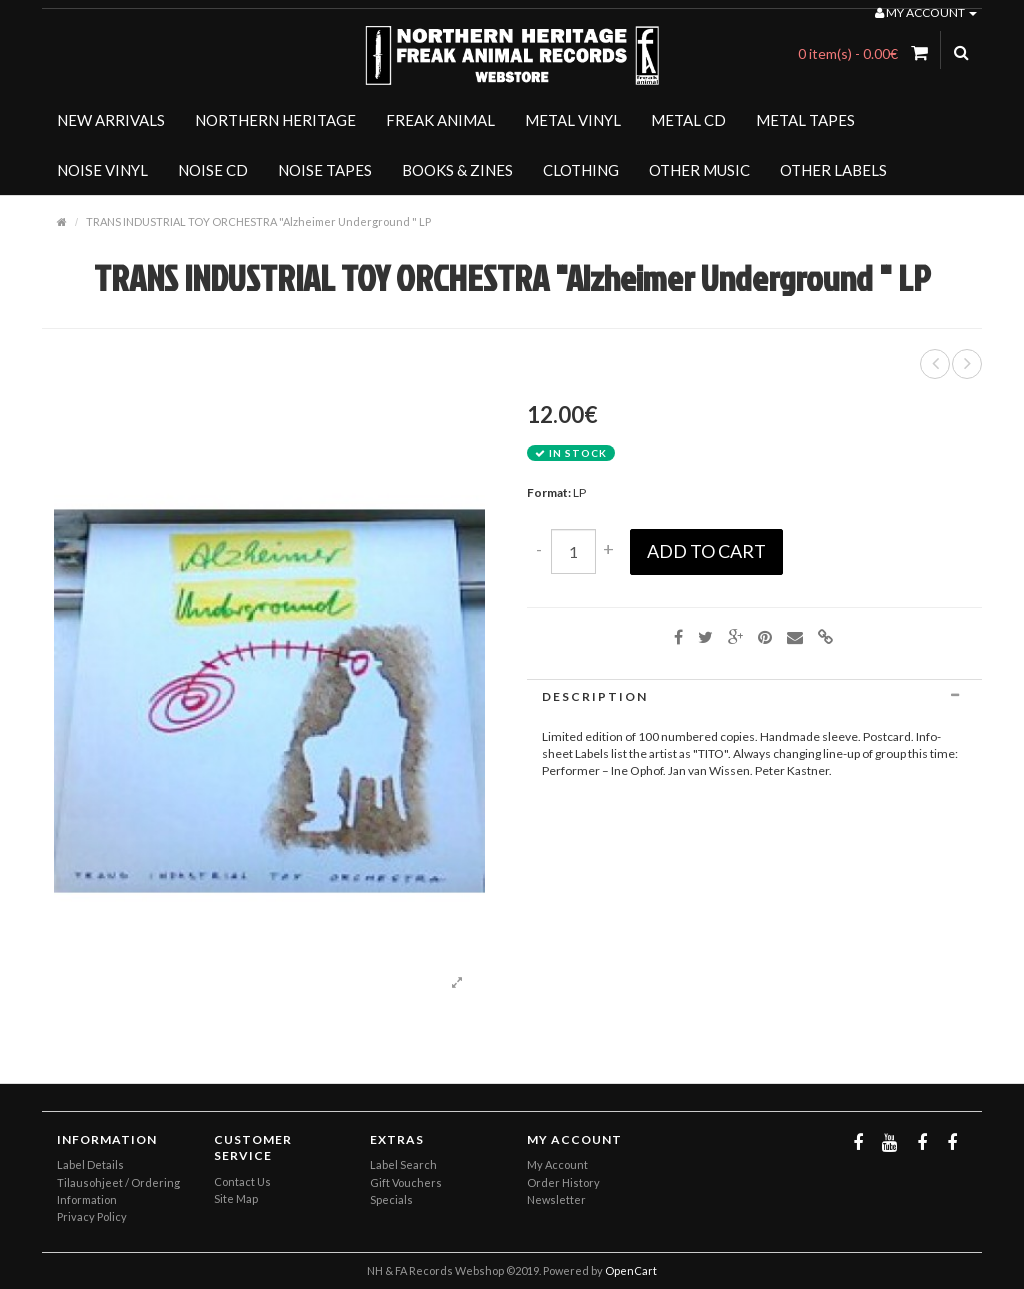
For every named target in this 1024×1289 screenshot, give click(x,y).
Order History (563, 1182)
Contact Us (242, 1181)
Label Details (90, 1164)
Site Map (236, 1198)
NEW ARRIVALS (111, 120)
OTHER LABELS (833, 170)
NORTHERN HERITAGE (275, 120)
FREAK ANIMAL (440, 120)
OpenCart (631, 1270)
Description (754, 696)
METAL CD (688, 120)
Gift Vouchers (406, 1182)
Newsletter (556, 1199)
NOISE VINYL (102, 170)
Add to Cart (706, 551)
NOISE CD (213, 170)
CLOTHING (581, 170)
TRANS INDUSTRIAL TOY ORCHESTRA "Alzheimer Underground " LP (258, 221)
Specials (391, 1199)
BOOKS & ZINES (457, 170)
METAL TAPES (805, 120)
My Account (557, 1164)
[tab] (754, 696)
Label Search (403, 1164)
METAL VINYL (573, 120)
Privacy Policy (92, 1216)
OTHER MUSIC (699, 170)
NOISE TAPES (325, 170)
